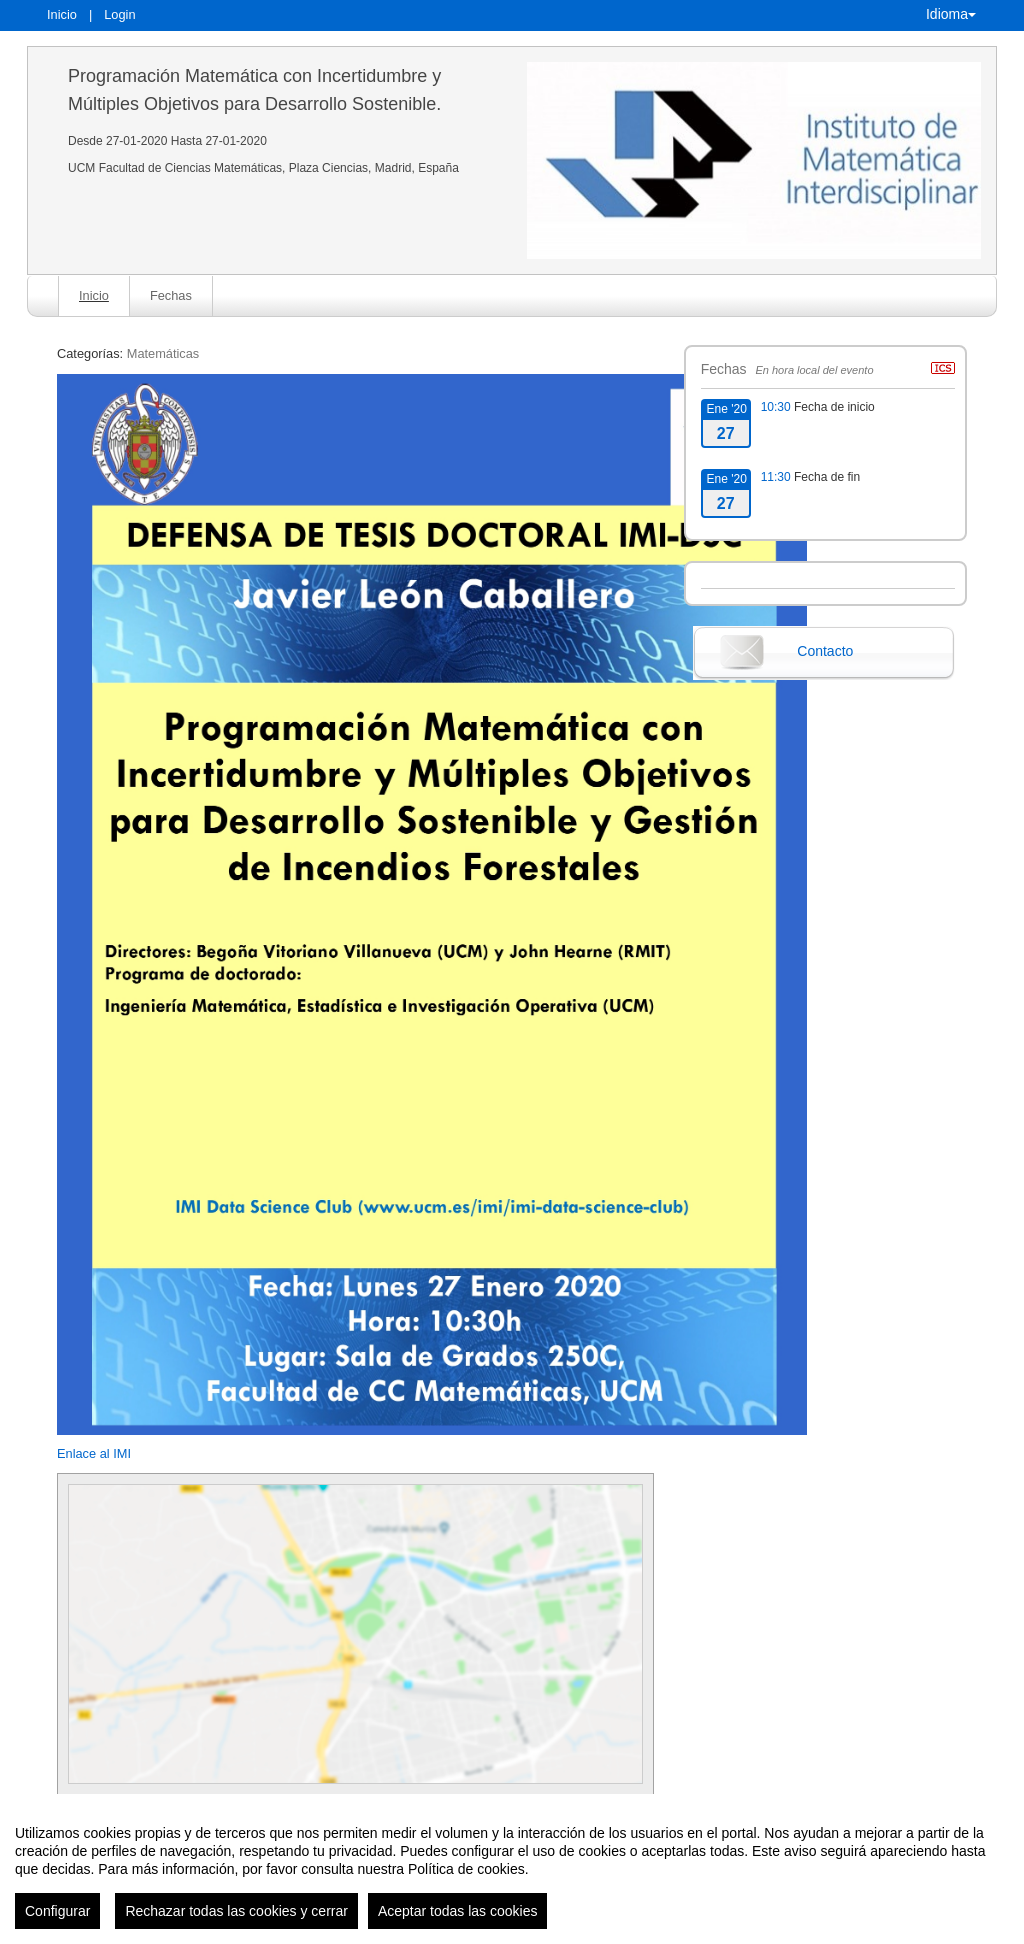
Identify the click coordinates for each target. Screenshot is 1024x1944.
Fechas (171, 295)
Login (119, 14)
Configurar (57, 1911)
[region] (512, 1869)
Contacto (825, 651)
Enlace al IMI (94, 1453)
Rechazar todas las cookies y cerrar (236, 1911)
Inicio (62, 14)
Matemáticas (163, 353)
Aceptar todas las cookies (458, 1911)
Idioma (951, 14)
